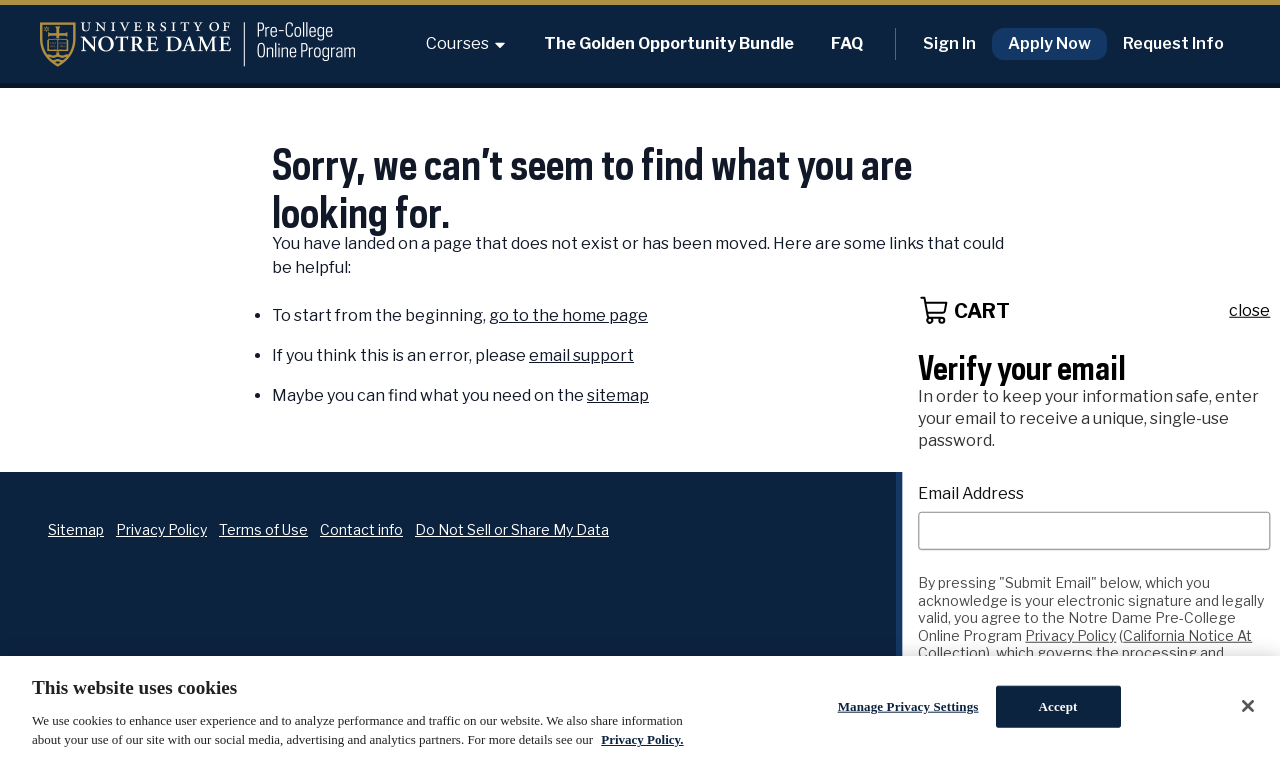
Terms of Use (263, 529)
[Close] (1248, 706)
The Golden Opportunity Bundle (669, 43)
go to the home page (568, 315)
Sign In (949, 43)
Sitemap (76, 529)
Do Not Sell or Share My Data (512, 529)
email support (581, 355)
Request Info (1173, 43)
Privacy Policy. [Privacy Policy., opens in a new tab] (642, 739)
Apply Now (1049, 43)
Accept (1058, 706)
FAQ (847, 43)
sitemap (618, 395)
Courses (466, 43)
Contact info (361, 529)
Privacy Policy (161, 529)
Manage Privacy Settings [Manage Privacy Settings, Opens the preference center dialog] (908, 706)
